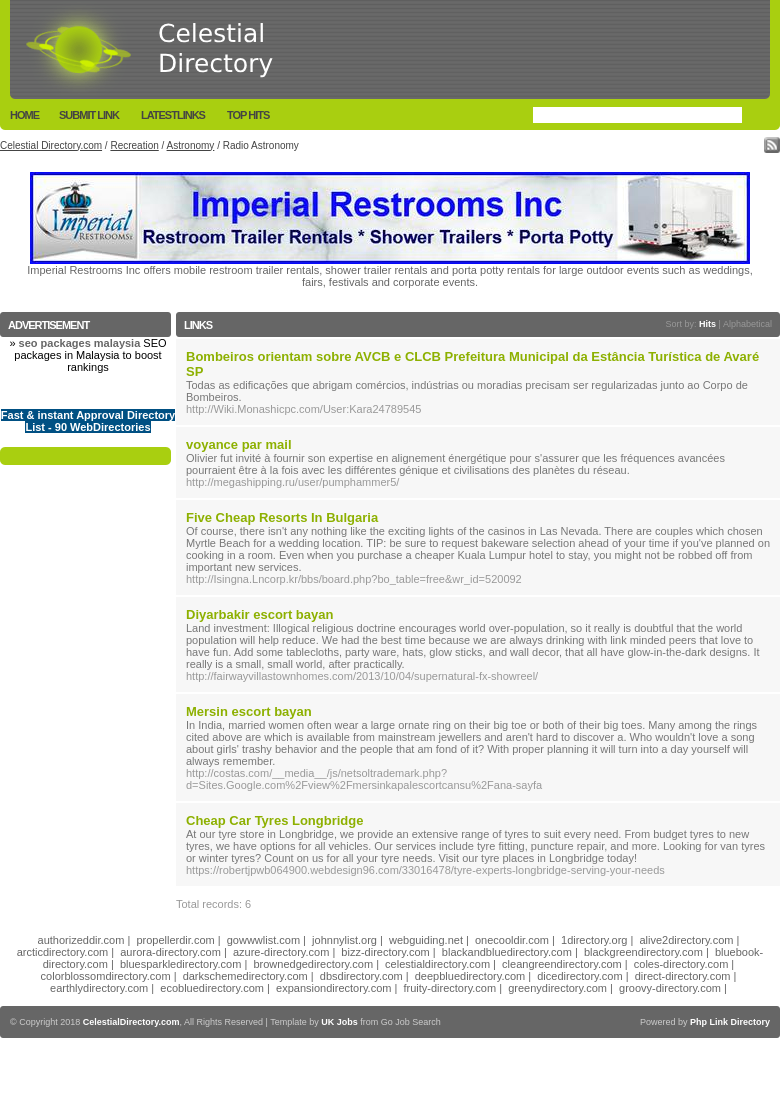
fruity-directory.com (449, 988)
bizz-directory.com (385, 952)
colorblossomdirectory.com (106, 976)
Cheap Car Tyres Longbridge (274, 820)
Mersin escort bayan (249, 711)
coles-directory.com (681, 964)
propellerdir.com (175, 940)
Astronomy (191, 145)
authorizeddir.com (81, 940)
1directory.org (594, 940)
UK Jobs (339, 1022)
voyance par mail (239, 444)
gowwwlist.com (263, 940)
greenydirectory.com (557, 988)
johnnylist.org (344, 940)
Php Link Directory (730, 1022)
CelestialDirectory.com (131, 1022)
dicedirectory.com (579, 976)
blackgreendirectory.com (643, 952)
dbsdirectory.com (361, 976)
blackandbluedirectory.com (507, 952)
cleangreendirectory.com (562, 964)
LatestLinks (173, 115)
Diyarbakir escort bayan (259, 614)
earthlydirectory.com (99, 988)
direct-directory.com (683, 976)
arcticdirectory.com (62, 952)
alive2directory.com (687, 940)
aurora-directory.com (170, 952)
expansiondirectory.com (333, 988)
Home (24, 115)
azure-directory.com (281, 952)
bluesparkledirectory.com (180, 964)
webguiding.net (426, 940)
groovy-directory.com (670, 988)
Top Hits (248, 115)
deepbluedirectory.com (470, 976)
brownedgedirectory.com (313, 964)
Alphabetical (747, 324)
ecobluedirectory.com (212, 988)
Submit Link (89, 115)
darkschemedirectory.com (245, 976)
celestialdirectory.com (437, 964)
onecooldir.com (512, 940)
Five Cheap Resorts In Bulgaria (282, 517)
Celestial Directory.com (51, 145)
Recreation (134, 145)
